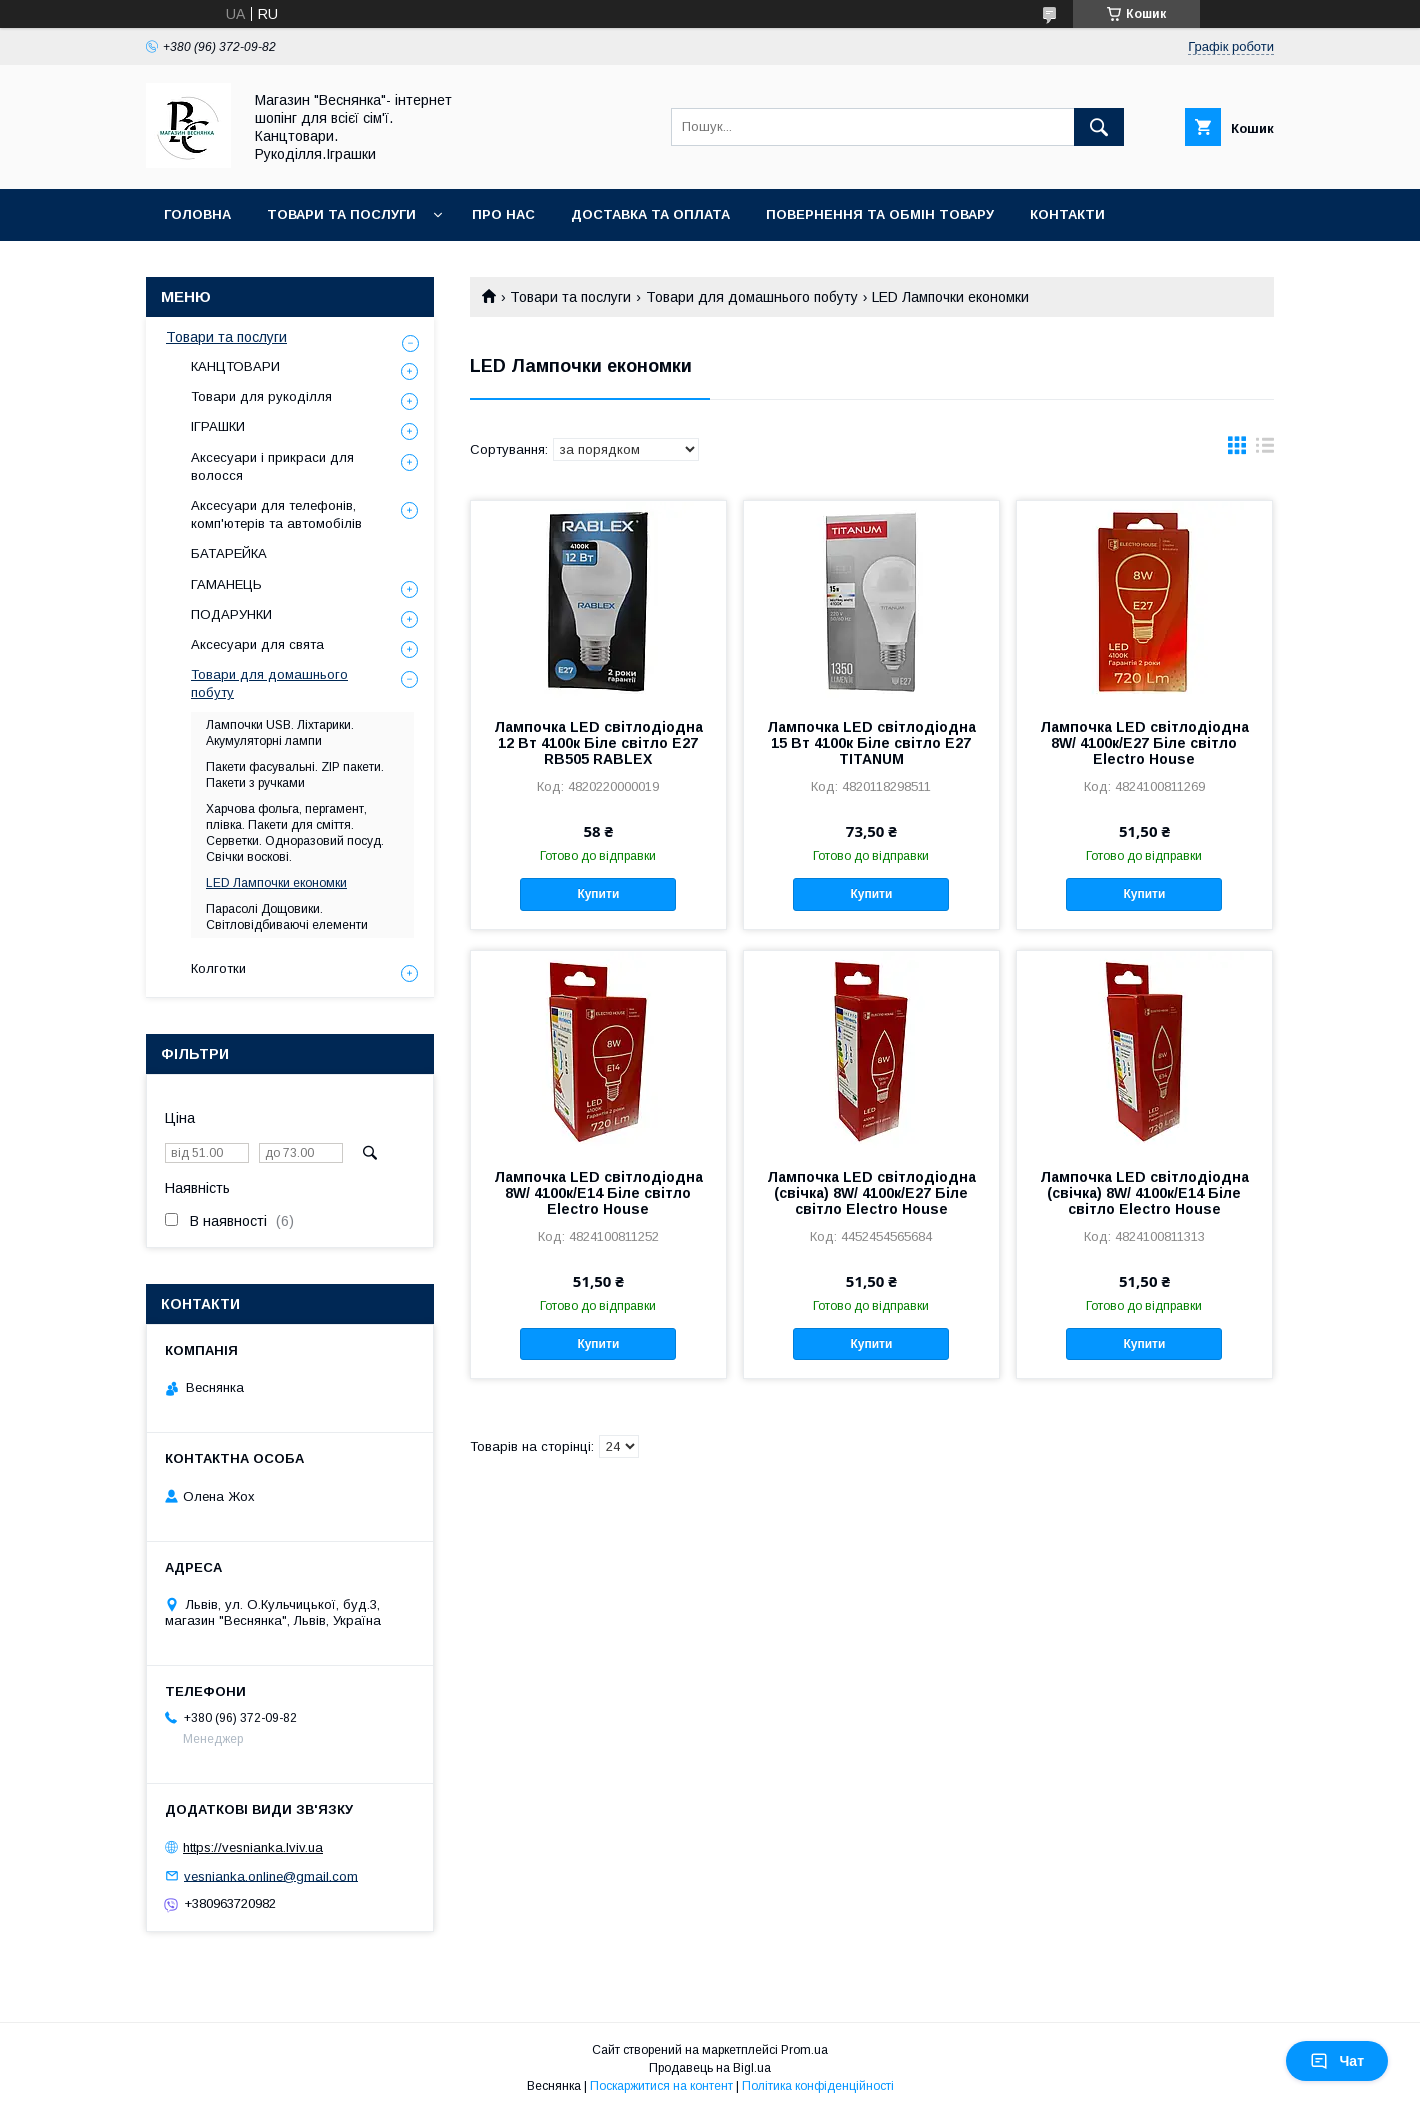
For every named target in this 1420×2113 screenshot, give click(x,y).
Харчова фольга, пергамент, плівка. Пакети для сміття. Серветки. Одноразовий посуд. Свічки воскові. (295, 833)
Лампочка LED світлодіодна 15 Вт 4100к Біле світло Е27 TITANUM (871, 743)
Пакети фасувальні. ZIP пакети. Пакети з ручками (295, 775)
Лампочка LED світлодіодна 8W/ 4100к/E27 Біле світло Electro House (1144, 743)
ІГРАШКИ (218, 426)
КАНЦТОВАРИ (235, 366)
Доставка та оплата (650, 214)
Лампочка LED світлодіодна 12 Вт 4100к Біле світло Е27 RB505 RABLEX (598, 743)
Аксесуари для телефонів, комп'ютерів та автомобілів (276, 514)
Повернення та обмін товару (880, 214)
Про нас (503, 214)
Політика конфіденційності (818, 2086)
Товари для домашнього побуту (752, 297)
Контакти (1067, 214)
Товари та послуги (341, 214)
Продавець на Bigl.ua (710, 2068)
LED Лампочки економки (276, 883)
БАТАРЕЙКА (229, 553)
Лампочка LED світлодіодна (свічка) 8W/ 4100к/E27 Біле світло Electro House (871, 1193)
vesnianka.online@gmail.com (271, 1875)
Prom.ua (804, 2050)
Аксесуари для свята (257, 644)
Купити (598, 894)
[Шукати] (1099, 127)
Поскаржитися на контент (661, 2086)
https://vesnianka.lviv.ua (253, 1847)
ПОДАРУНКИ (231, 614)
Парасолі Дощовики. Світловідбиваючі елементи (287, 917)
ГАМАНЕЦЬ (226, 584)
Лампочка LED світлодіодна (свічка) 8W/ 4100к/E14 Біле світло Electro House (1144, 1193)
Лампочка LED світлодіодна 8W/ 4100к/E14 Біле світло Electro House (598, 1193)
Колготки (218, 968)
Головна (197, 214)
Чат (1337, 2061)
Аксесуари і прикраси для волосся (272, 466)
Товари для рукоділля (261, 396)
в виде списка (1265, 450)
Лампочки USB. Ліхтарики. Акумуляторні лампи (280, 733)
